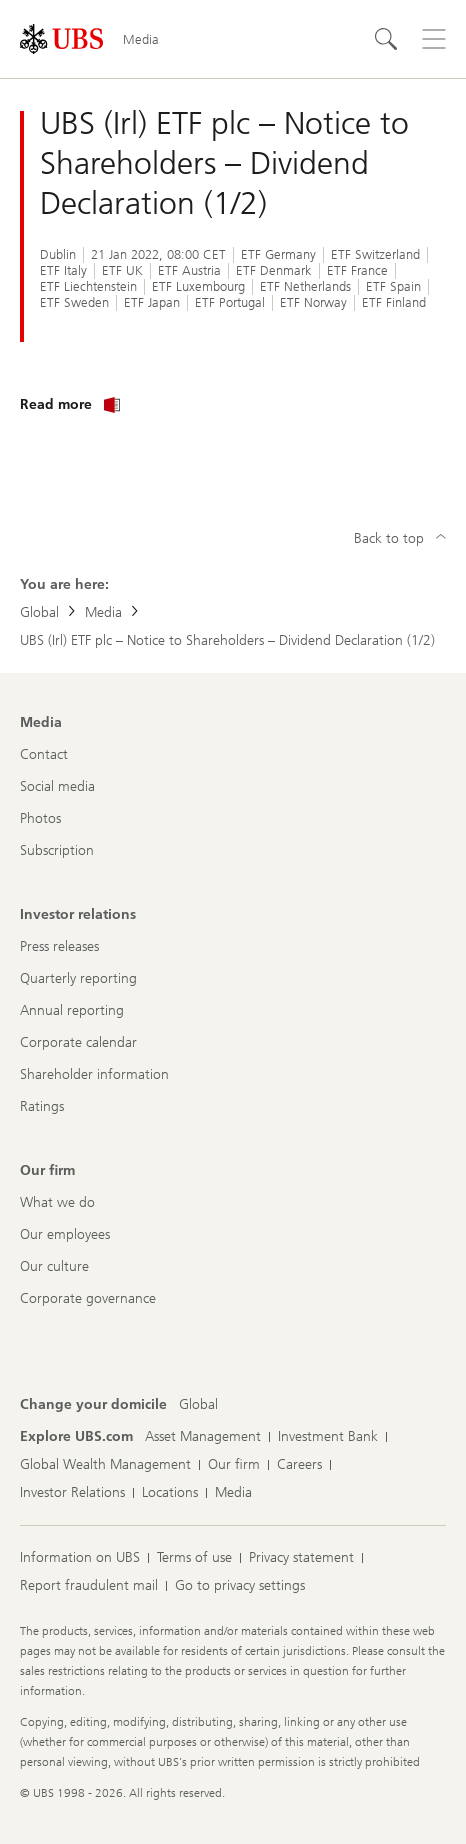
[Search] (386, 39)
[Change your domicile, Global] (198, 1405)
